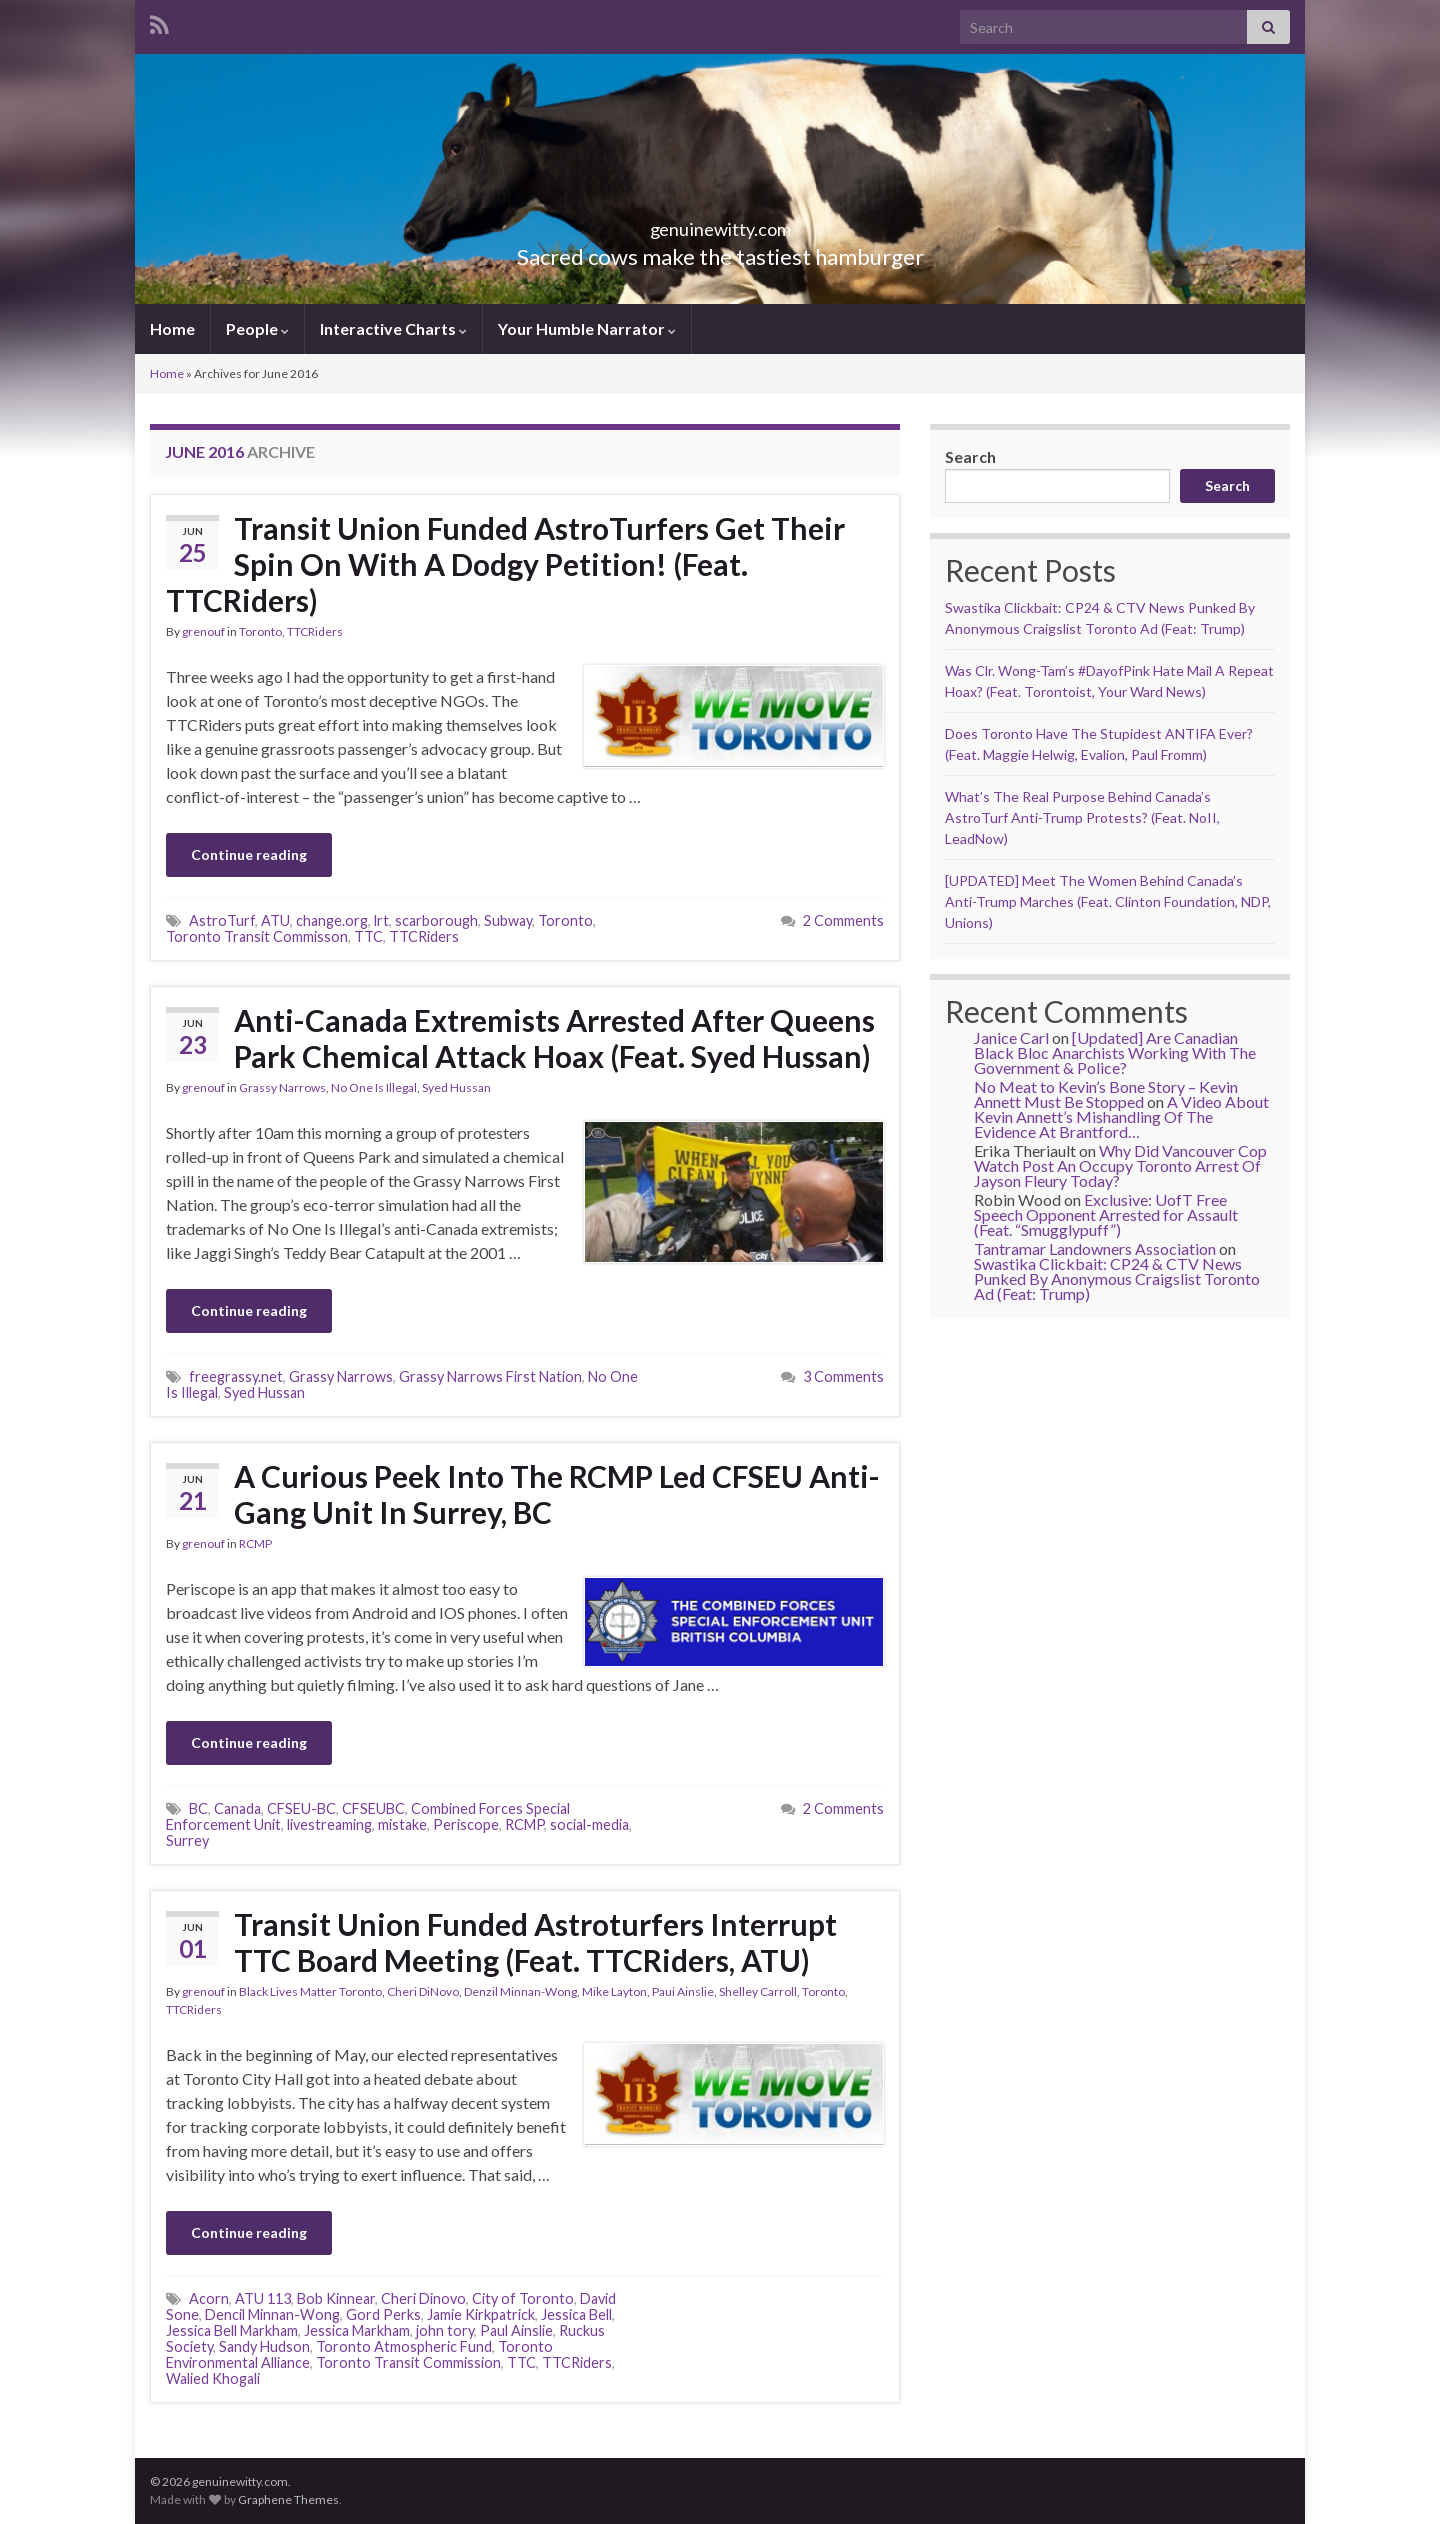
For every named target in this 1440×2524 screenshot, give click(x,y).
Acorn (209, 2298)
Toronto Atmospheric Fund (404, 2346)
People (257, 328)
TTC (368, 936)
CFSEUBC (373, 1808)
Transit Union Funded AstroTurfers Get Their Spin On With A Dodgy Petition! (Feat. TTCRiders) (505, 564)
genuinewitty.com (720, 223)
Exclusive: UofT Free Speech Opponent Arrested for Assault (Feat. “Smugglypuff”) (1106, 1214)
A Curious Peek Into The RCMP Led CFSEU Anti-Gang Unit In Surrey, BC (557, 1494)
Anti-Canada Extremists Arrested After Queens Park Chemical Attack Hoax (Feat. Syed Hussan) (554, 1038)
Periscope (466, 1824)
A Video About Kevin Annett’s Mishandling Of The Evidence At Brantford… (1121, 1116)
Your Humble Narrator (587, 328)
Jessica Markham (357, 2330)
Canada (237, 1808)
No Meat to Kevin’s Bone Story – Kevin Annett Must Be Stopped (1106, 1094)
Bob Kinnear (336, 2298)
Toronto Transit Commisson (257, 936)
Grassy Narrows (282, 1087)
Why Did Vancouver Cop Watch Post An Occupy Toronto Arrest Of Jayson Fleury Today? (1120, 1165)
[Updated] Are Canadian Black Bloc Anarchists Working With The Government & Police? (1115, 1052)
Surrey (187, 1840)
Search (970, 456)
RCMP (255, 1543)
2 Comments (843, 920)
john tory (445, 2330)
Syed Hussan (456, 1087)
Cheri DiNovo (423, 1991)
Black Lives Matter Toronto (310, 1991)
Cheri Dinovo (423, 2298)
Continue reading (249, 854)
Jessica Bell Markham (232, 2330)
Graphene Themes (288, 2499)
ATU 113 (263, 2298)
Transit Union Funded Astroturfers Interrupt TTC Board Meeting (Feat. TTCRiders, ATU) (535, 1942)
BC (198, 1808)
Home (172, 328)
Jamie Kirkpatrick (481, 2314)
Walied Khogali (213, 2378)
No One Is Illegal (374, 1087)
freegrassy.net (236, 1376)
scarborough (436, 920)
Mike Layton (614, 1991)
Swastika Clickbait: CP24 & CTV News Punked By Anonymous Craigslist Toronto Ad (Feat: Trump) (1117, 1278)
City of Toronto (523, 2298)
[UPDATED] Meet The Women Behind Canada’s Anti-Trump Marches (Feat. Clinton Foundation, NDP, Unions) (1108, 901)
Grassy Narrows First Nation (490, 1376)
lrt (381, 920)
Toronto (260, 631)
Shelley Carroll (758, 1991)
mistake (402, 1824)
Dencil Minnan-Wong (272, 2314)
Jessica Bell (576, 2314)
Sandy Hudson (264, 2346)
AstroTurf (222, 920)
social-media (589, 1824)
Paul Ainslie (516, 2330)
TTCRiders (315, 631)
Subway (508, 920)
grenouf (203, 631)
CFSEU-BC (301, 1808)
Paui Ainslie (683, 1991)
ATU (275, 920)
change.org (332, 920)
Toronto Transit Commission (408, 2362)
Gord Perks (383, 2314)
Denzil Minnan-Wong (520, 1991)
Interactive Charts (393, 328)
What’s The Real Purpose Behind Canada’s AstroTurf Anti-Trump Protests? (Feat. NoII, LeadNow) (1082, 817)
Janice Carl (1011, 1037)
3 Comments (843, 1376)
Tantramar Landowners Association (1095, 1248)
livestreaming (329, 1824)
